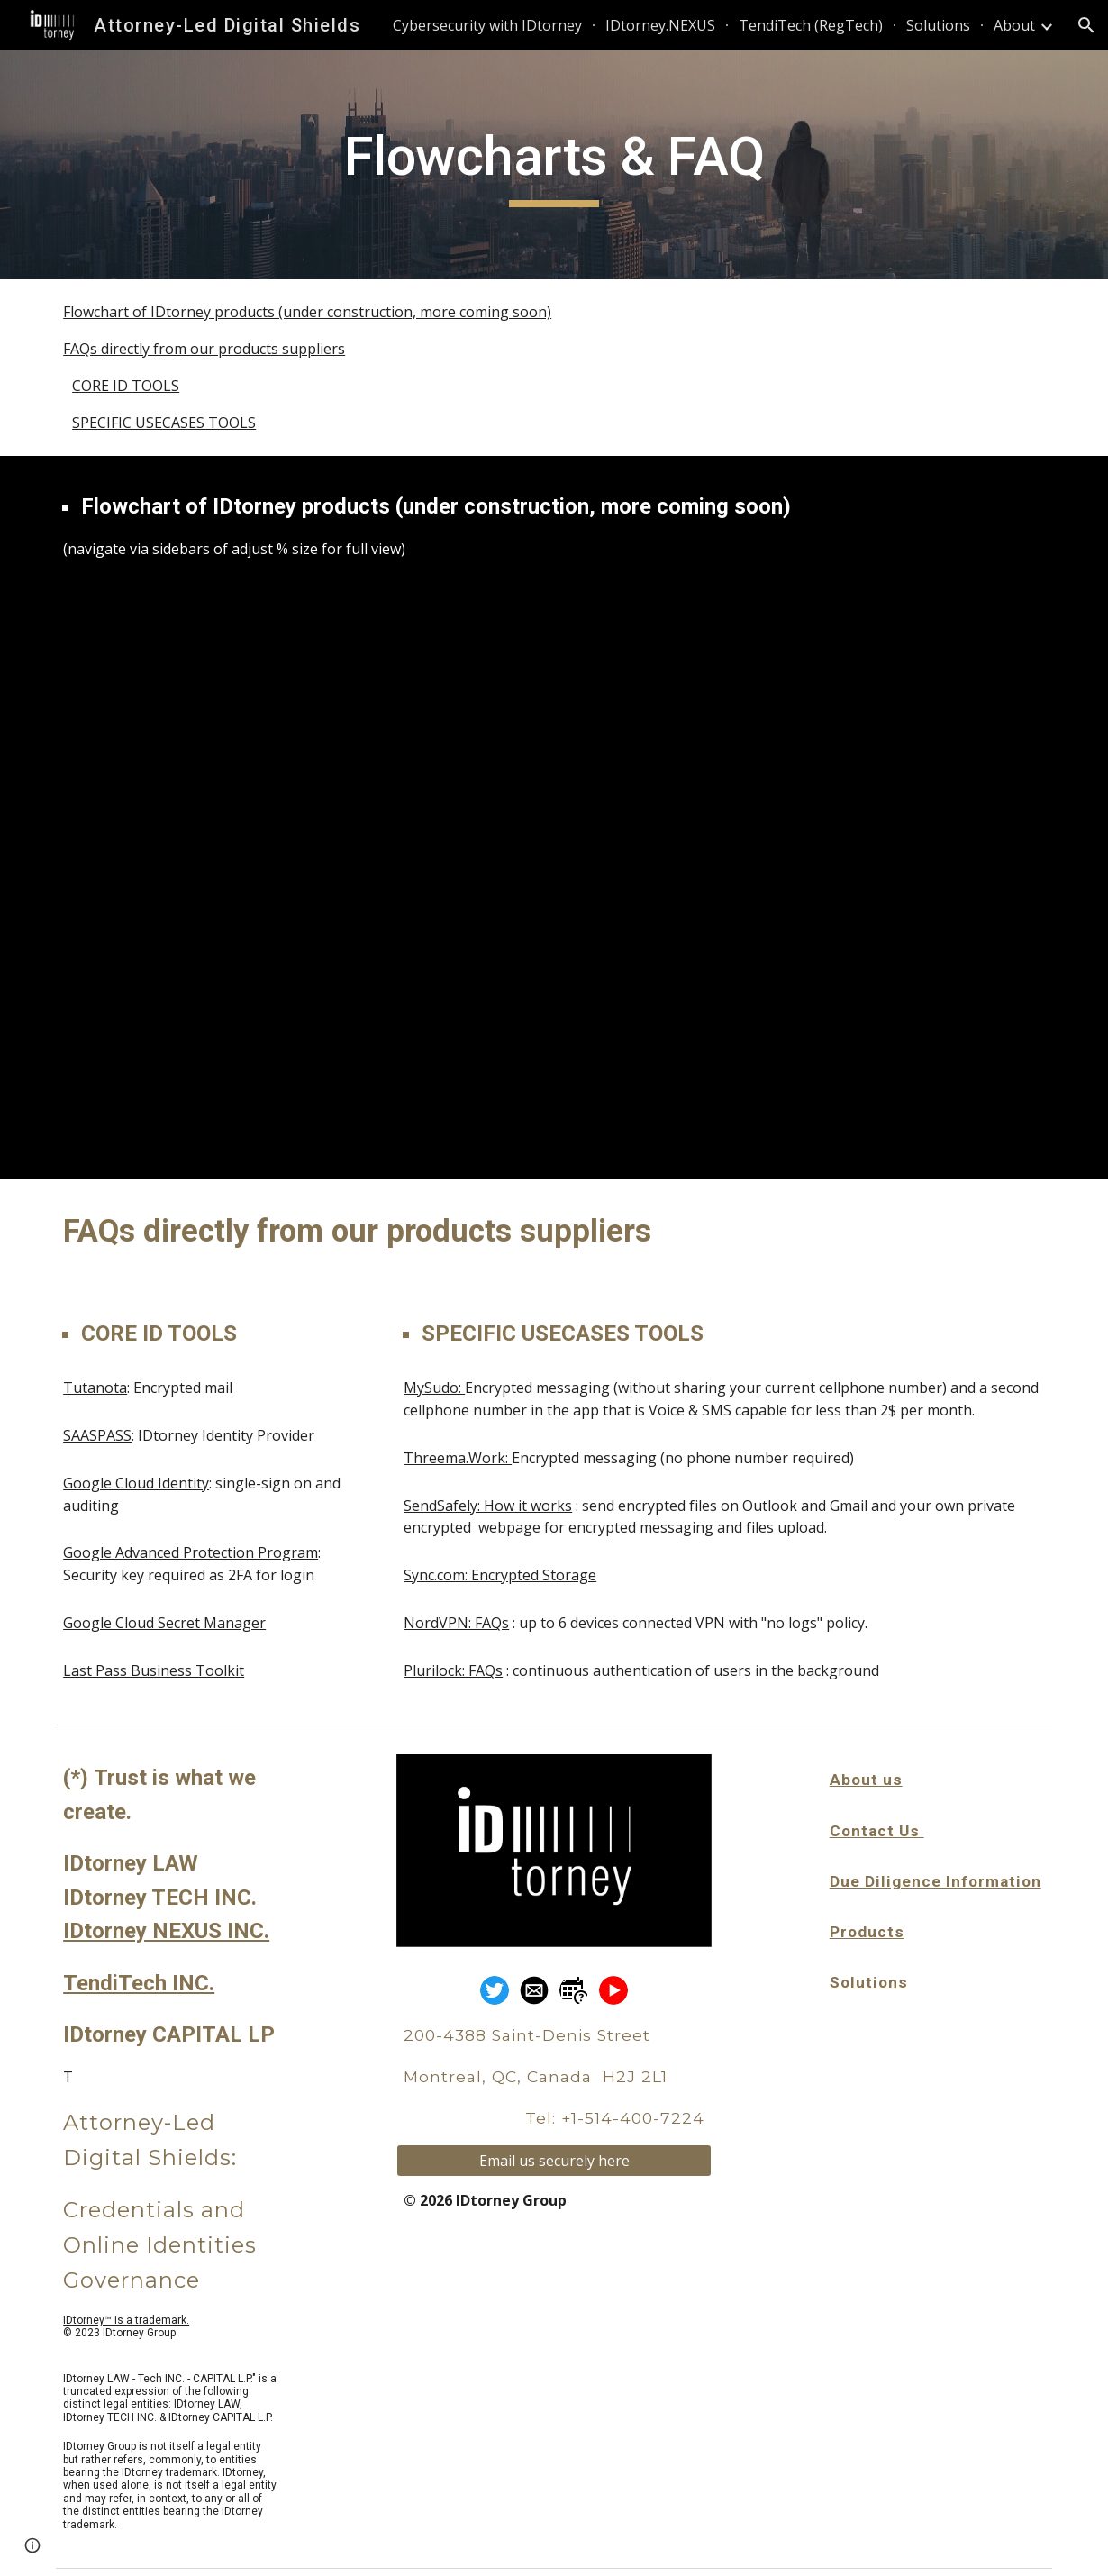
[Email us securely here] (554, 2160)
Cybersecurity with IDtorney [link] (487, 25)
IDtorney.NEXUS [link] (660, 25)
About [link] (1014, 25)
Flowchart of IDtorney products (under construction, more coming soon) (307, 312)
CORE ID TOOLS (125, 386)
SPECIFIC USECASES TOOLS (164, 422)
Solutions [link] (938, 25)
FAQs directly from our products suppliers (204, 349)
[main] (554, 164)
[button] (1086, 25)
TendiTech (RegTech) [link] (811, 25)
